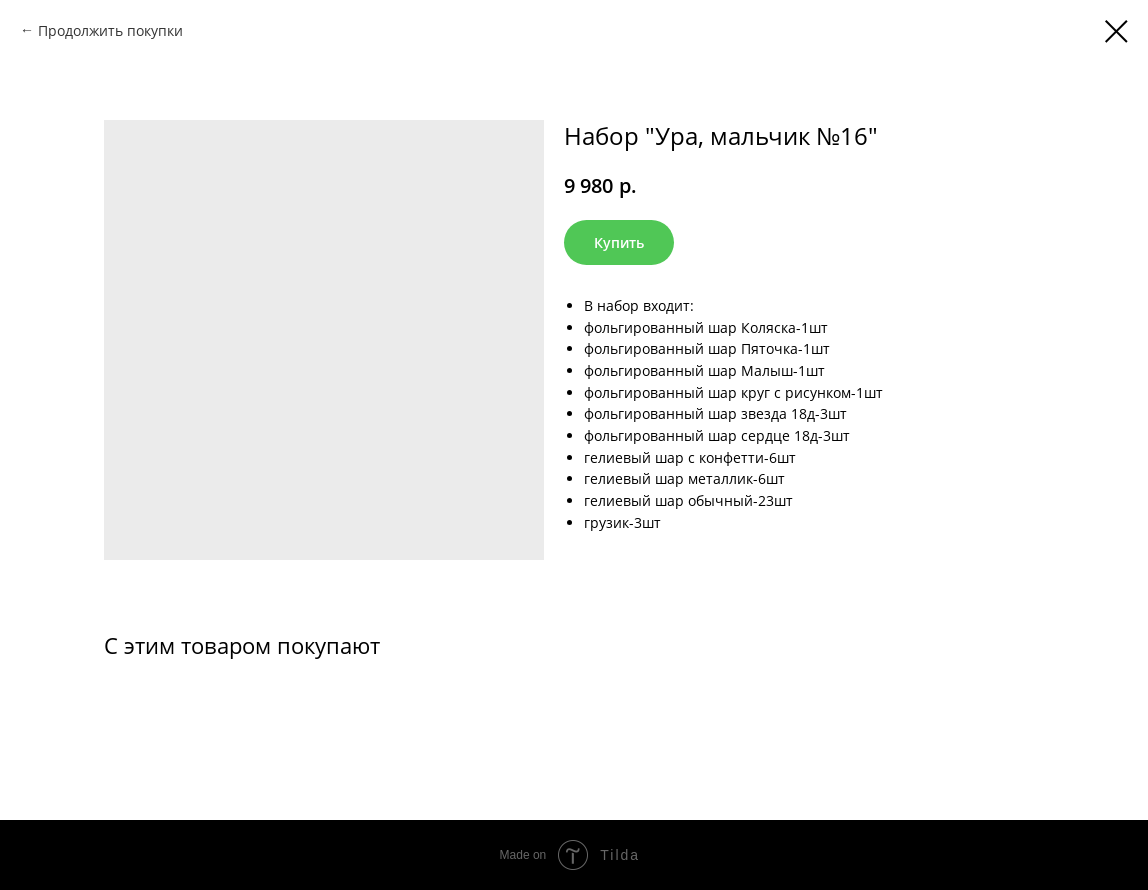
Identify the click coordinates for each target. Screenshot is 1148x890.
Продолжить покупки (110, 30)
